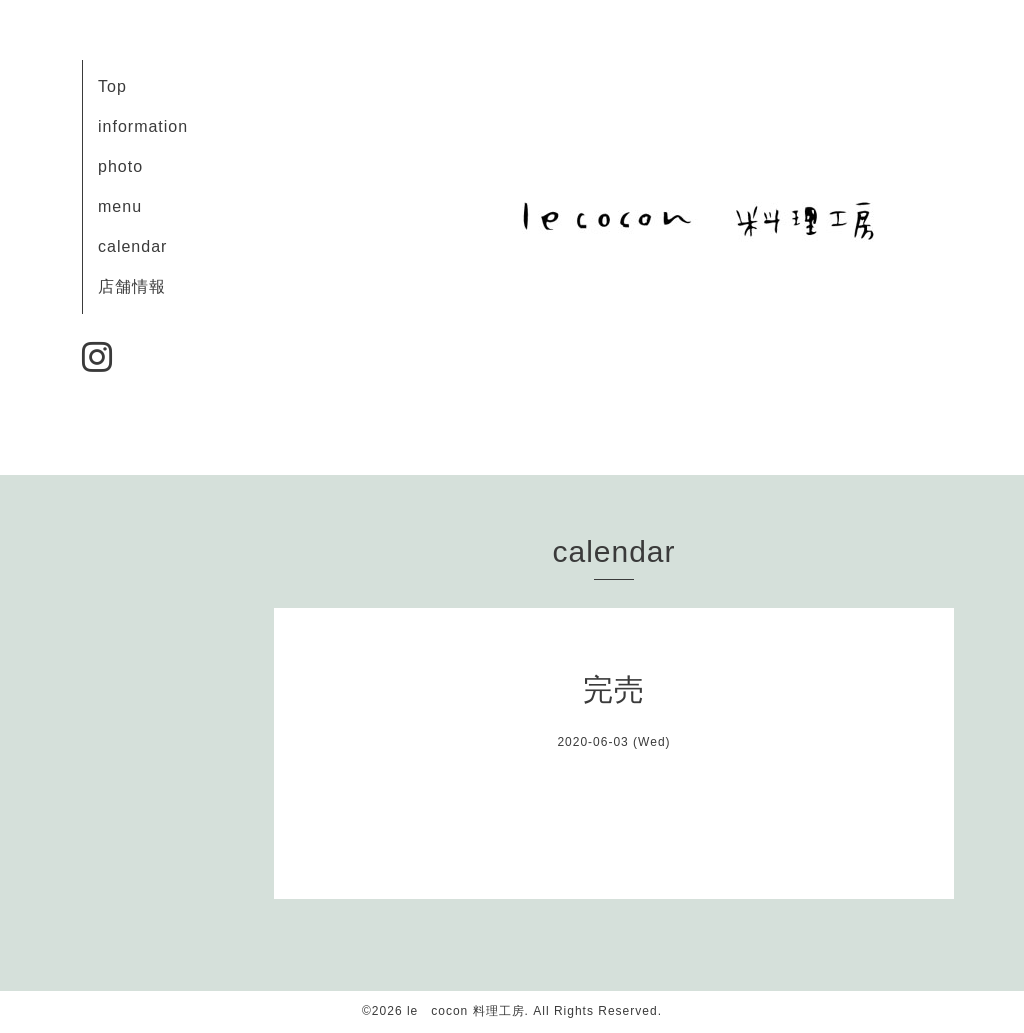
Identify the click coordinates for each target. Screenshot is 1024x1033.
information (143, 126)
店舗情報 (132, 286)
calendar (132, 246)
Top (112, 86)
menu (120, 206)
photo (120, 166)
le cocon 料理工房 (466, 1011)
